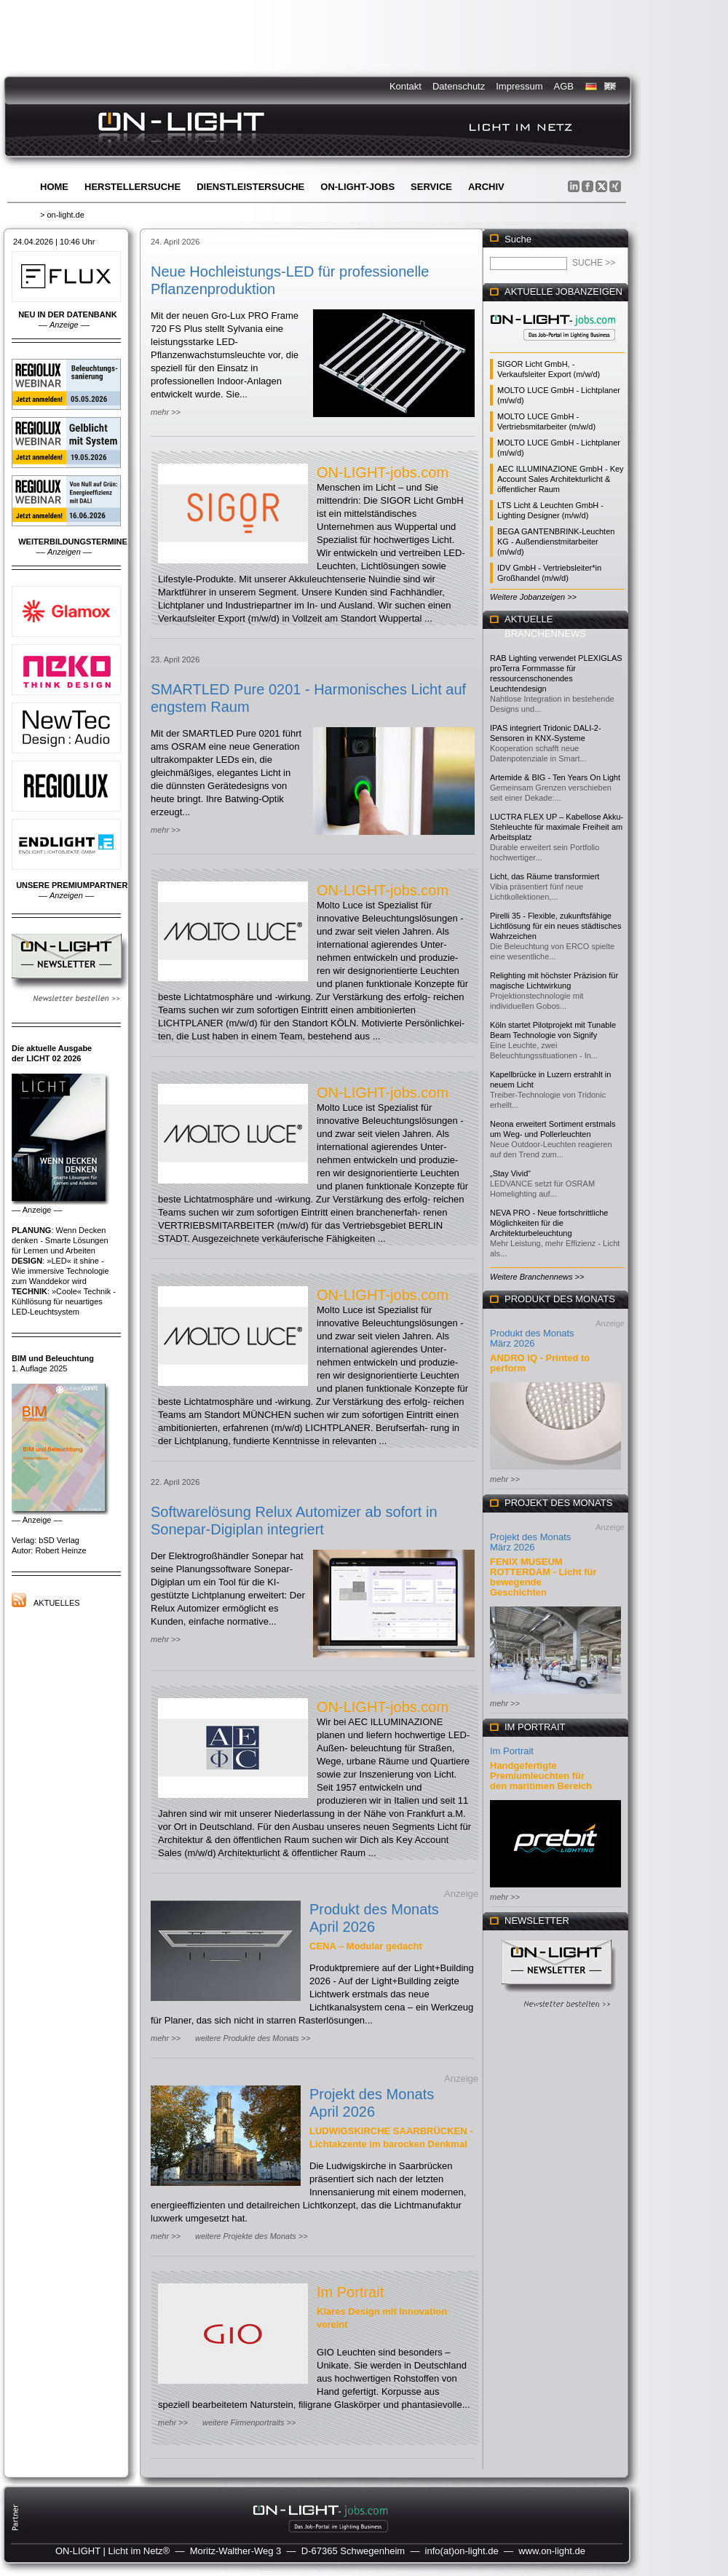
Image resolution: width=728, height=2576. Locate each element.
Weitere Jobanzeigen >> (533, 597)
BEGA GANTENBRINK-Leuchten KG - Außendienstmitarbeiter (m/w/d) (555, 541)
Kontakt (405, 86)
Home (54, 186)
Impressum (519, 86)
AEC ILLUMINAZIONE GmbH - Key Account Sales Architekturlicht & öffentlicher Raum (560, 479)
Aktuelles (56, 1602)
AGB (564, 86)
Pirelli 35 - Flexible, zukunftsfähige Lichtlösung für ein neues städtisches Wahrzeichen (555, 925)
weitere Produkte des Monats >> (252, 2038)
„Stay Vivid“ (510, 1173)
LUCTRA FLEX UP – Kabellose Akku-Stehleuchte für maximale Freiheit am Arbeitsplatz (556, 826)
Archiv (486, 186)
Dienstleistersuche (250, 186)
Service (431, 186)
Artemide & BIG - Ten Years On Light (555, 777)
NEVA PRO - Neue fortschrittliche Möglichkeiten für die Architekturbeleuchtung (549, 1222)
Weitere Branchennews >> (537, 1276)
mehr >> (166, 412)
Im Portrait (350, 2292)
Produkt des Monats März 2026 (532, 1338)
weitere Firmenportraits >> (249, 2422)
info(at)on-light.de (462, 2550)
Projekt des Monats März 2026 (530, 1542)
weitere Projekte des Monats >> (251, 2236)
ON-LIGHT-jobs (357, 186)
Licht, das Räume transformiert (544, 876)
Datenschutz (458, 86)
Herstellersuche (132, 186)
